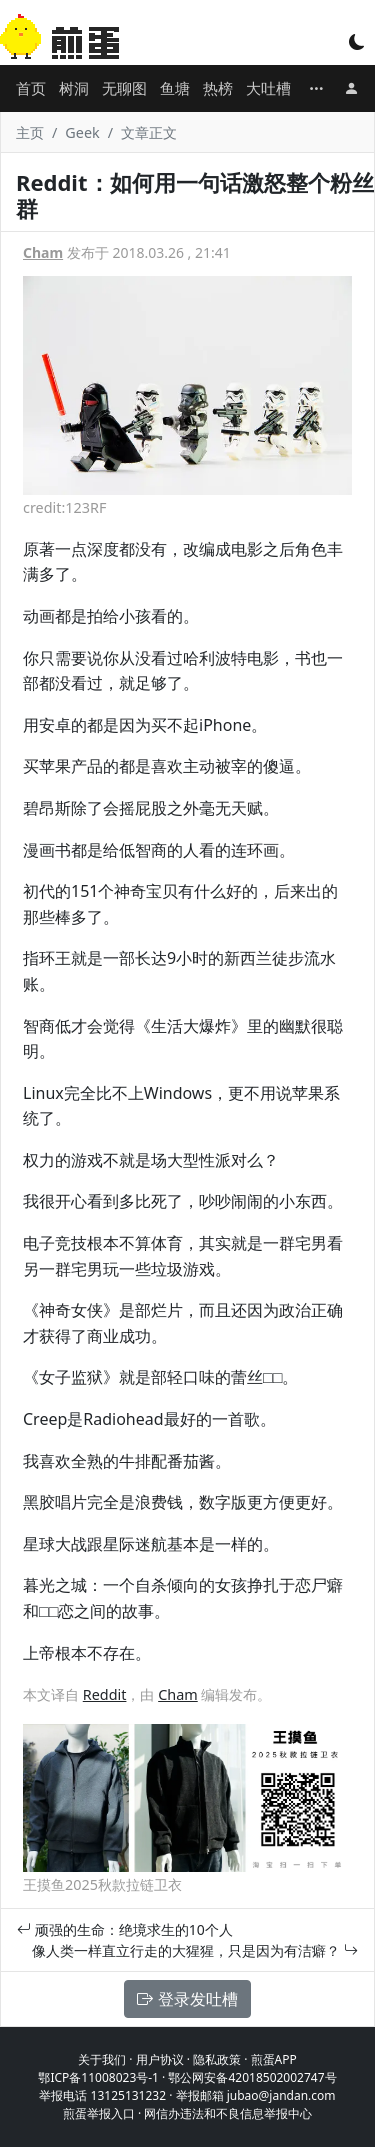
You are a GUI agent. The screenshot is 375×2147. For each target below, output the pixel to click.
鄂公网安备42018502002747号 (252, 2077)
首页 (31, 88)
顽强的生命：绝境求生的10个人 (125, 1929)
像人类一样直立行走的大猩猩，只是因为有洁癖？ (195, 1950)
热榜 (218, 88)
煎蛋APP (274, 2059)
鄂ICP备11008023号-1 (98, 2077)
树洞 (74, 88)
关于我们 (102, 2059)
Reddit (105, 1694)
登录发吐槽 (187, 1999)
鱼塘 (175, 88)
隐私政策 (217, 2059)
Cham (43, 252)
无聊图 (124, 88)
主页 (30, 132)
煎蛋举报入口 (99, 2113)
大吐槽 (268, 88)
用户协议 (160, 2059)
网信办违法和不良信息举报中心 (228, 2113)
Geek (82, 132)
